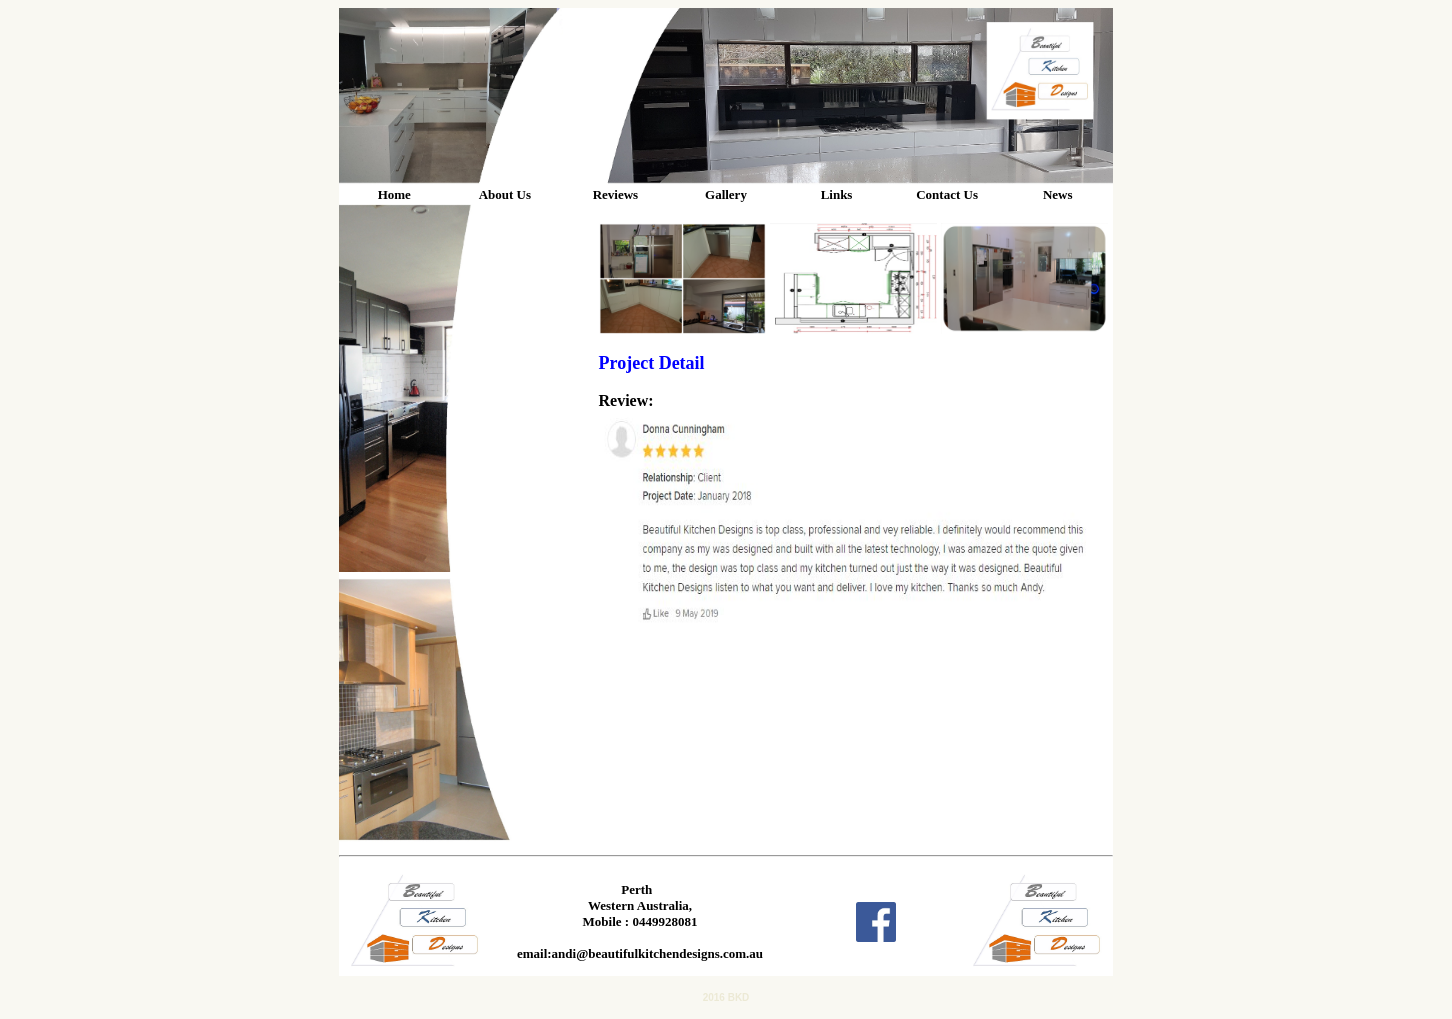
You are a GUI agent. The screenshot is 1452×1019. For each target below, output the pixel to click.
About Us (505, 194)
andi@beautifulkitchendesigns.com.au (657, 953)
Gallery (726, 194)
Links (837, 194)
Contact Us (947, 194)
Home (394, 194)
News (1058, 194)
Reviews (616, 194)
